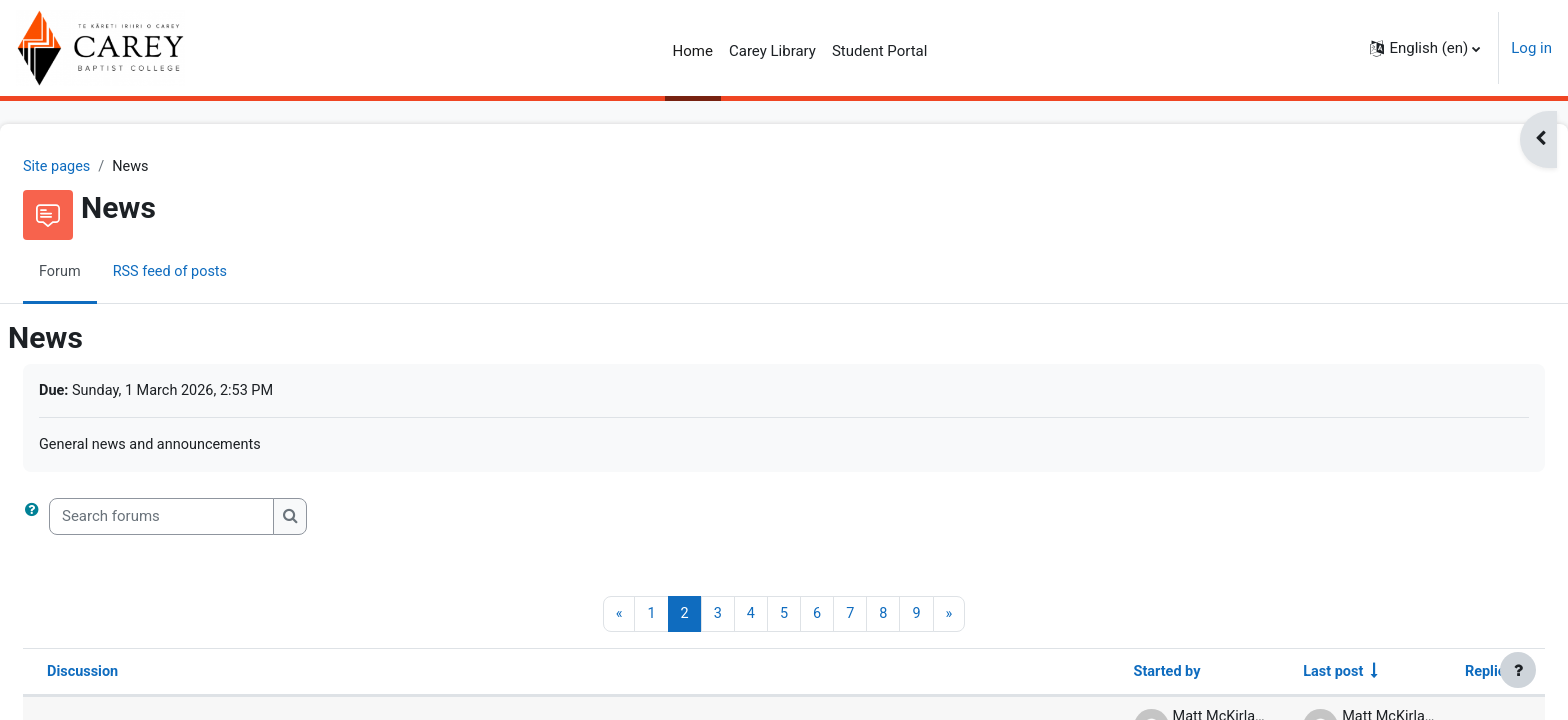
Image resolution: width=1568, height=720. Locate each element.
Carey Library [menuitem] (772, 51)
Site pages (106, 167)
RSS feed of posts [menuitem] (221, 273)
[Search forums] (209, 519)
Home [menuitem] (693, 51)
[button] (1425, 48)
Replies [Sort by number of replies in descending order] (1440, 675)
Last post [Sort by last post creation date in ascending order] (1281, 675)
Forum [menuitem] (108, 273)
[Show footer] (1518, 670)
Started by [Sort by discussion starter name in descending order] (1110, 675)
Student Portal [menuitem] (880, 51)
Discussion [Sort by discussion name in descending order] (132, 675)
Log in (1531, 48)
